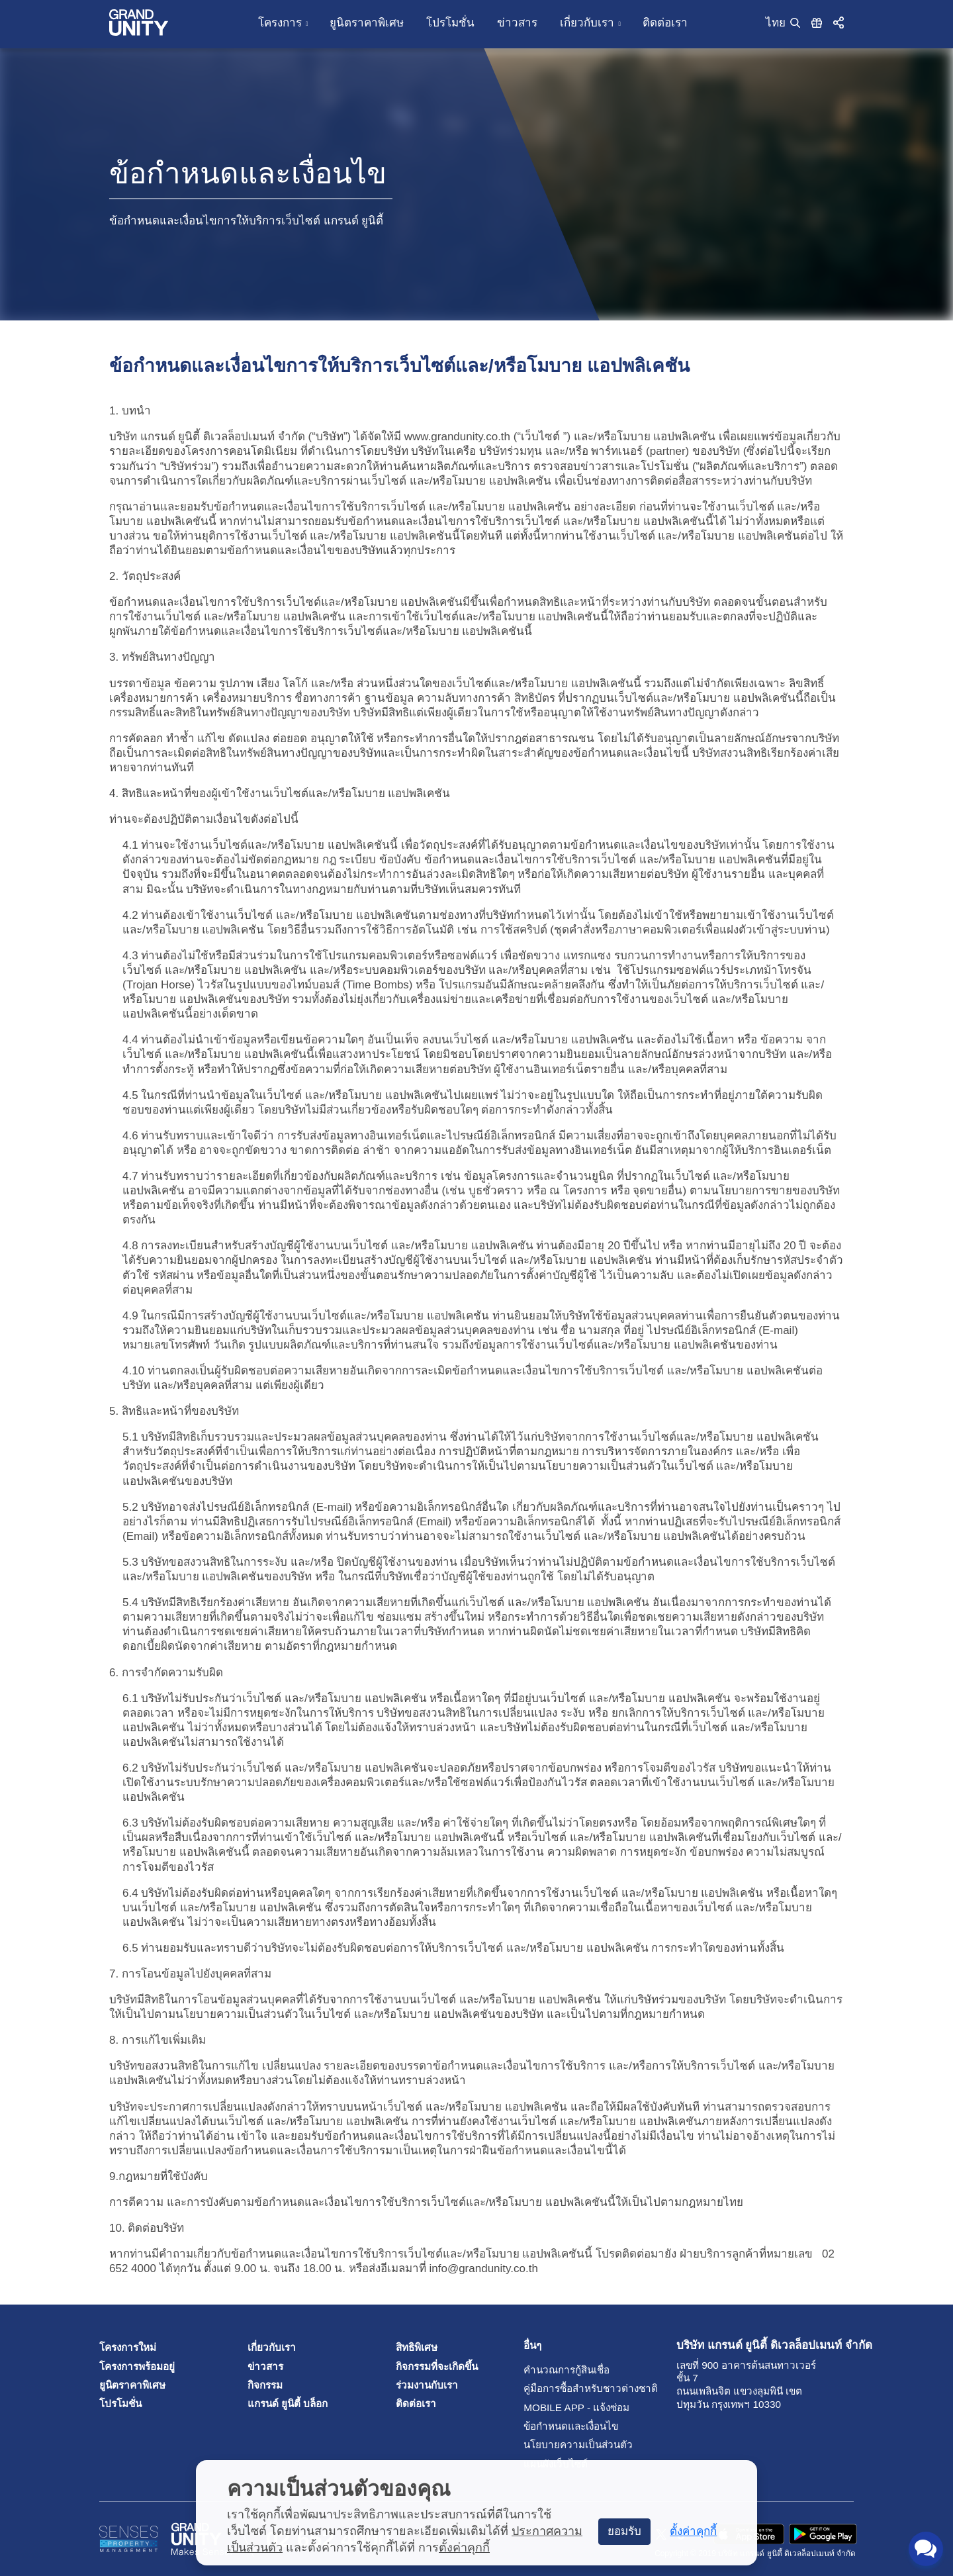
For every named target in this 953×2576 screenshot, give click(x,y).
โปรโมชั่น (450, 23)
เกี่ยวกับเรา (272, 2347)
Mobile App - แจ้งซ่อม (553, 2407)
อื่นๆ (532, 2345)
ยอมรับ (624, 2531)
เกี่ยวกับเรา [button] (587, 23)
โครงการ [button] (280, 23)
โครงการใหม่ (127, 2347)
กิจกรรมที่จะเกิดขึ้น (437, 2366)
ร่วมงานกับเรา (427, 2385)
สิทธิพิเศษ (416, 2347)
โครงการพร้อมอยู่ (137, 2366)
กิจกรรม (265, 2385)
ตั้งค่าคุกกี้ (464, 2547)
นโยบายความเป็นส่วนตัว (553, 2444)
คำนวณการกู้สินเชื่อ (553, 2369)
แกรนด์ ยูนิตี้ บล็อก (288, 2403)
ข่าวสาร (517, 23)
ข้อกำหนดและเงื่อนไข (553, 2426)
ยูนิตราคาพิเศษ (367, 23)
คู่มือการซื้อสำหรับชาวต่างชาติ (553, 2388)
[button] (838, 22)
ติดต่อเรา (665, 23)
